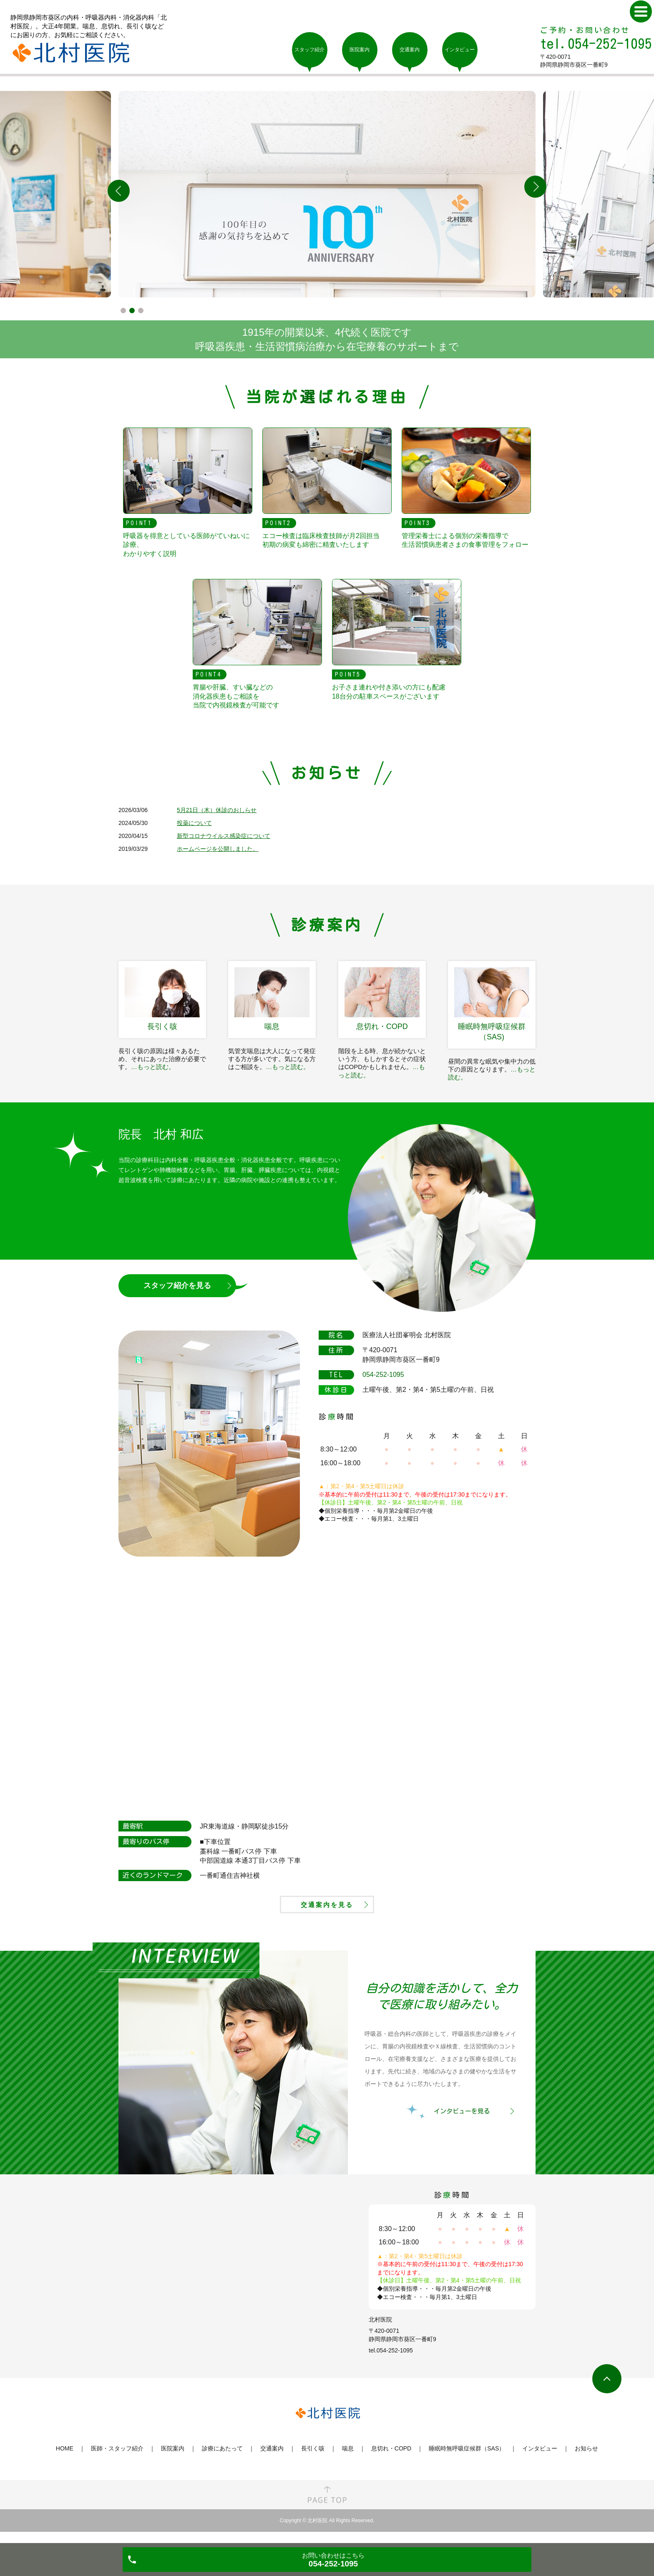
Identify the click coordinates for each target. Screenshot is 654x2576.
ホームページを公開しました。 (218, 848)
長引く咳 (312, 2459)
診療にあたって (222, 2459)
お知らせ (586, 2459)
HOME (64, 2459)
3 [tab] (140, 310)
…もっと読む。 (153, 1066)
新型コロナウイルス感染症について (223, 836)
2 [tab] (132, 310)
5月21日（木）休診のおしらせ (217, 810)
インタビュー (539, 2459)
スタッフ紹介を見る (177, 1285)
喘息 (348, 2459)
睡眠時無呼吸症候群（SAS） (467, 2459)
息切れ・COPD (391, 2459)
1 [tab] (123, 310)
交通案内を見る (326, 1913)
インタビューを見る (462, 2122)
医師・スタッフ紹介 (117, 2459)
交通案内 (272, 2459)
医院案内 (172, 2459)
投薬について (194, 823)
